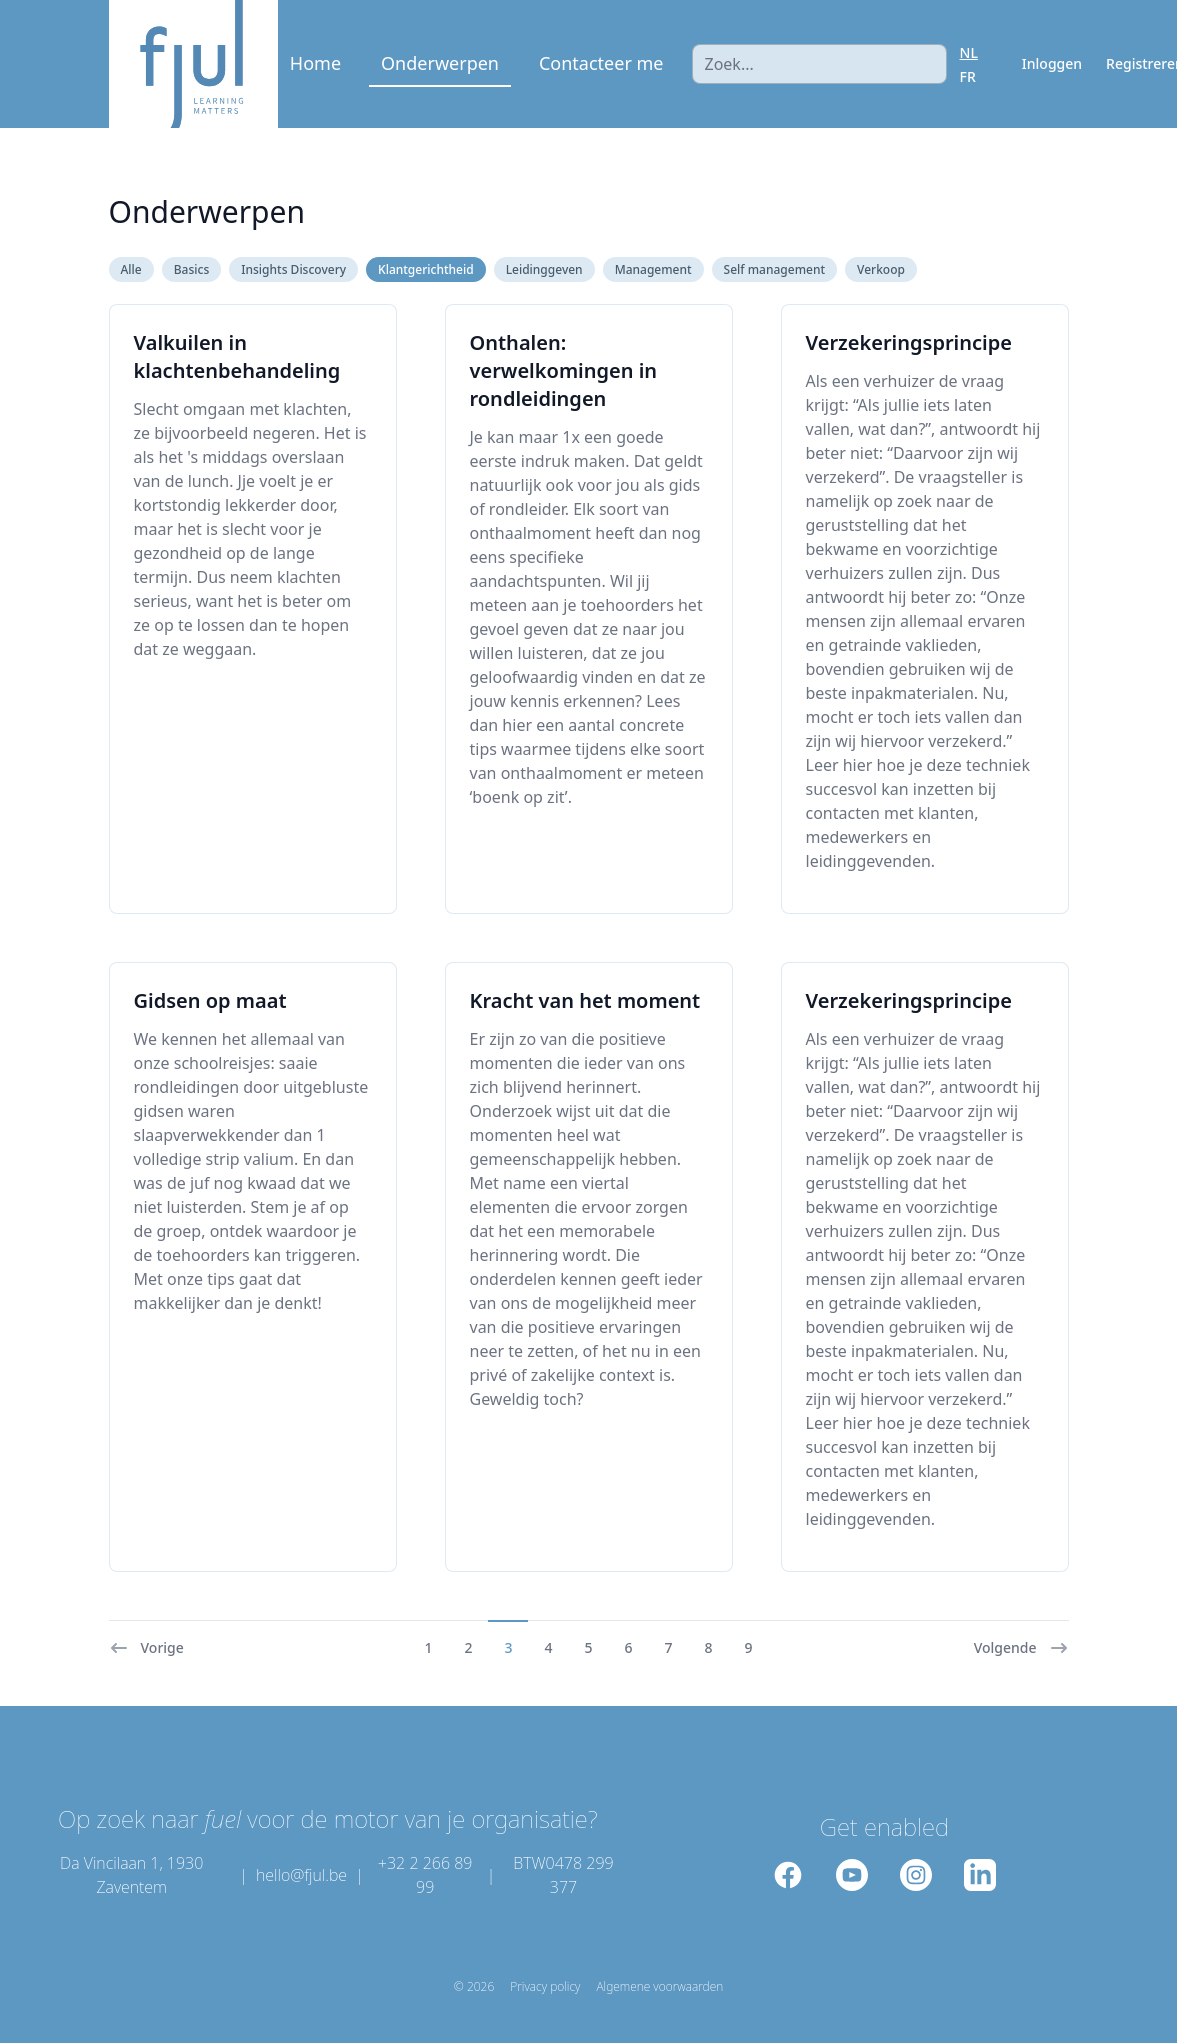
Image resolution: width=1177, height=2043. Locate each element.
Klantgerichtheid (426, 269)
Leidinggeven (544, 269)
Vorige (146, 1648)
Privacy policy (545, 1987)
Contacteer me (601, 63)
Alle (131, 269)
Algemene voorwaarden (659, 1987)
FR (968, 76)
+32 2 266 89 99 (425, 1875)
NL (969, 52)
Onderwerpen (440, 63)
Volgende (1021, 1648)
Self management (774, 269)
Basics (192, 269)
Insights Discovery (293, 269)
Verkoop (881, 269)
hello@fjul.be (301, 1875)
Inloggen (1052, 63)
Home (315, 63)
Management (653, 269)
